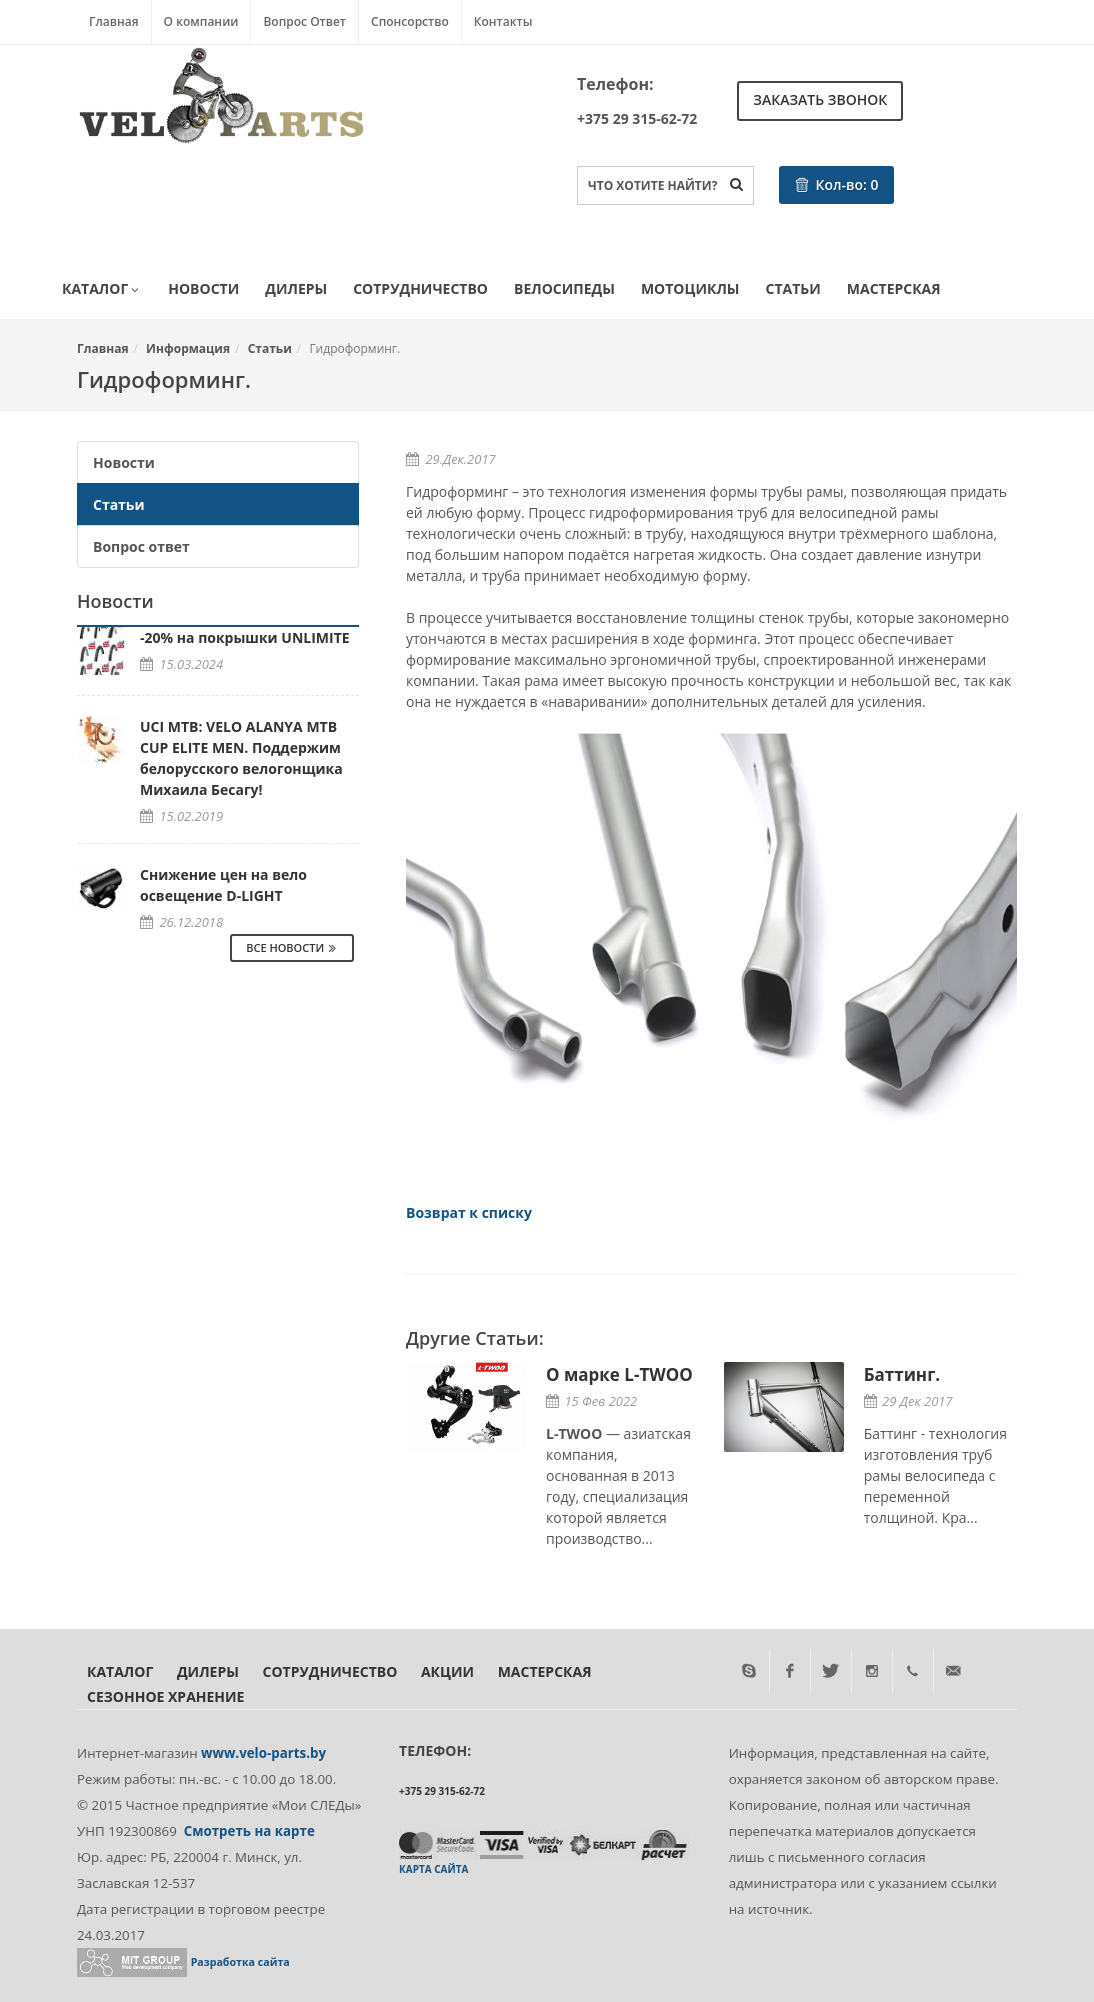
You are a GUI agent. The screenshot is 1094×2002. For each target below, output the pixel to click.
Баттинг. (902, 1374)
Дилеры (296, 288)
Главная (114, 21)
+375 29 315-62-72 (637, 118)
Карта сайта (433, 1869)
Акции (447, 1671)
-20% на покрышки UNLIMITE (245, 637)
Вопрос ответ (141, 546)
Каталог (102, 290)
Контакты (503, 21)
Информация (188, 348)
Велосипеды (564, 288)
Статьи (793, 288)
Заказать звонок (820, 99)
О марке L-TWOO (619, 1374)
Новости (203, 288)
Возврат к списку (469, 1212)
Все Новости (292, 947)
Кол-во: (837, 184)
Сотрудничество (420, 288)
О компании (201, 21)
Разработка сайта (240, 1962)
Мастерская (894, 288)
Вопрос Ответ (304, 21)
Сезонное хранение (165, 1696)
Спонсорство (410, 21)
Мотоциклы (690, 288)
